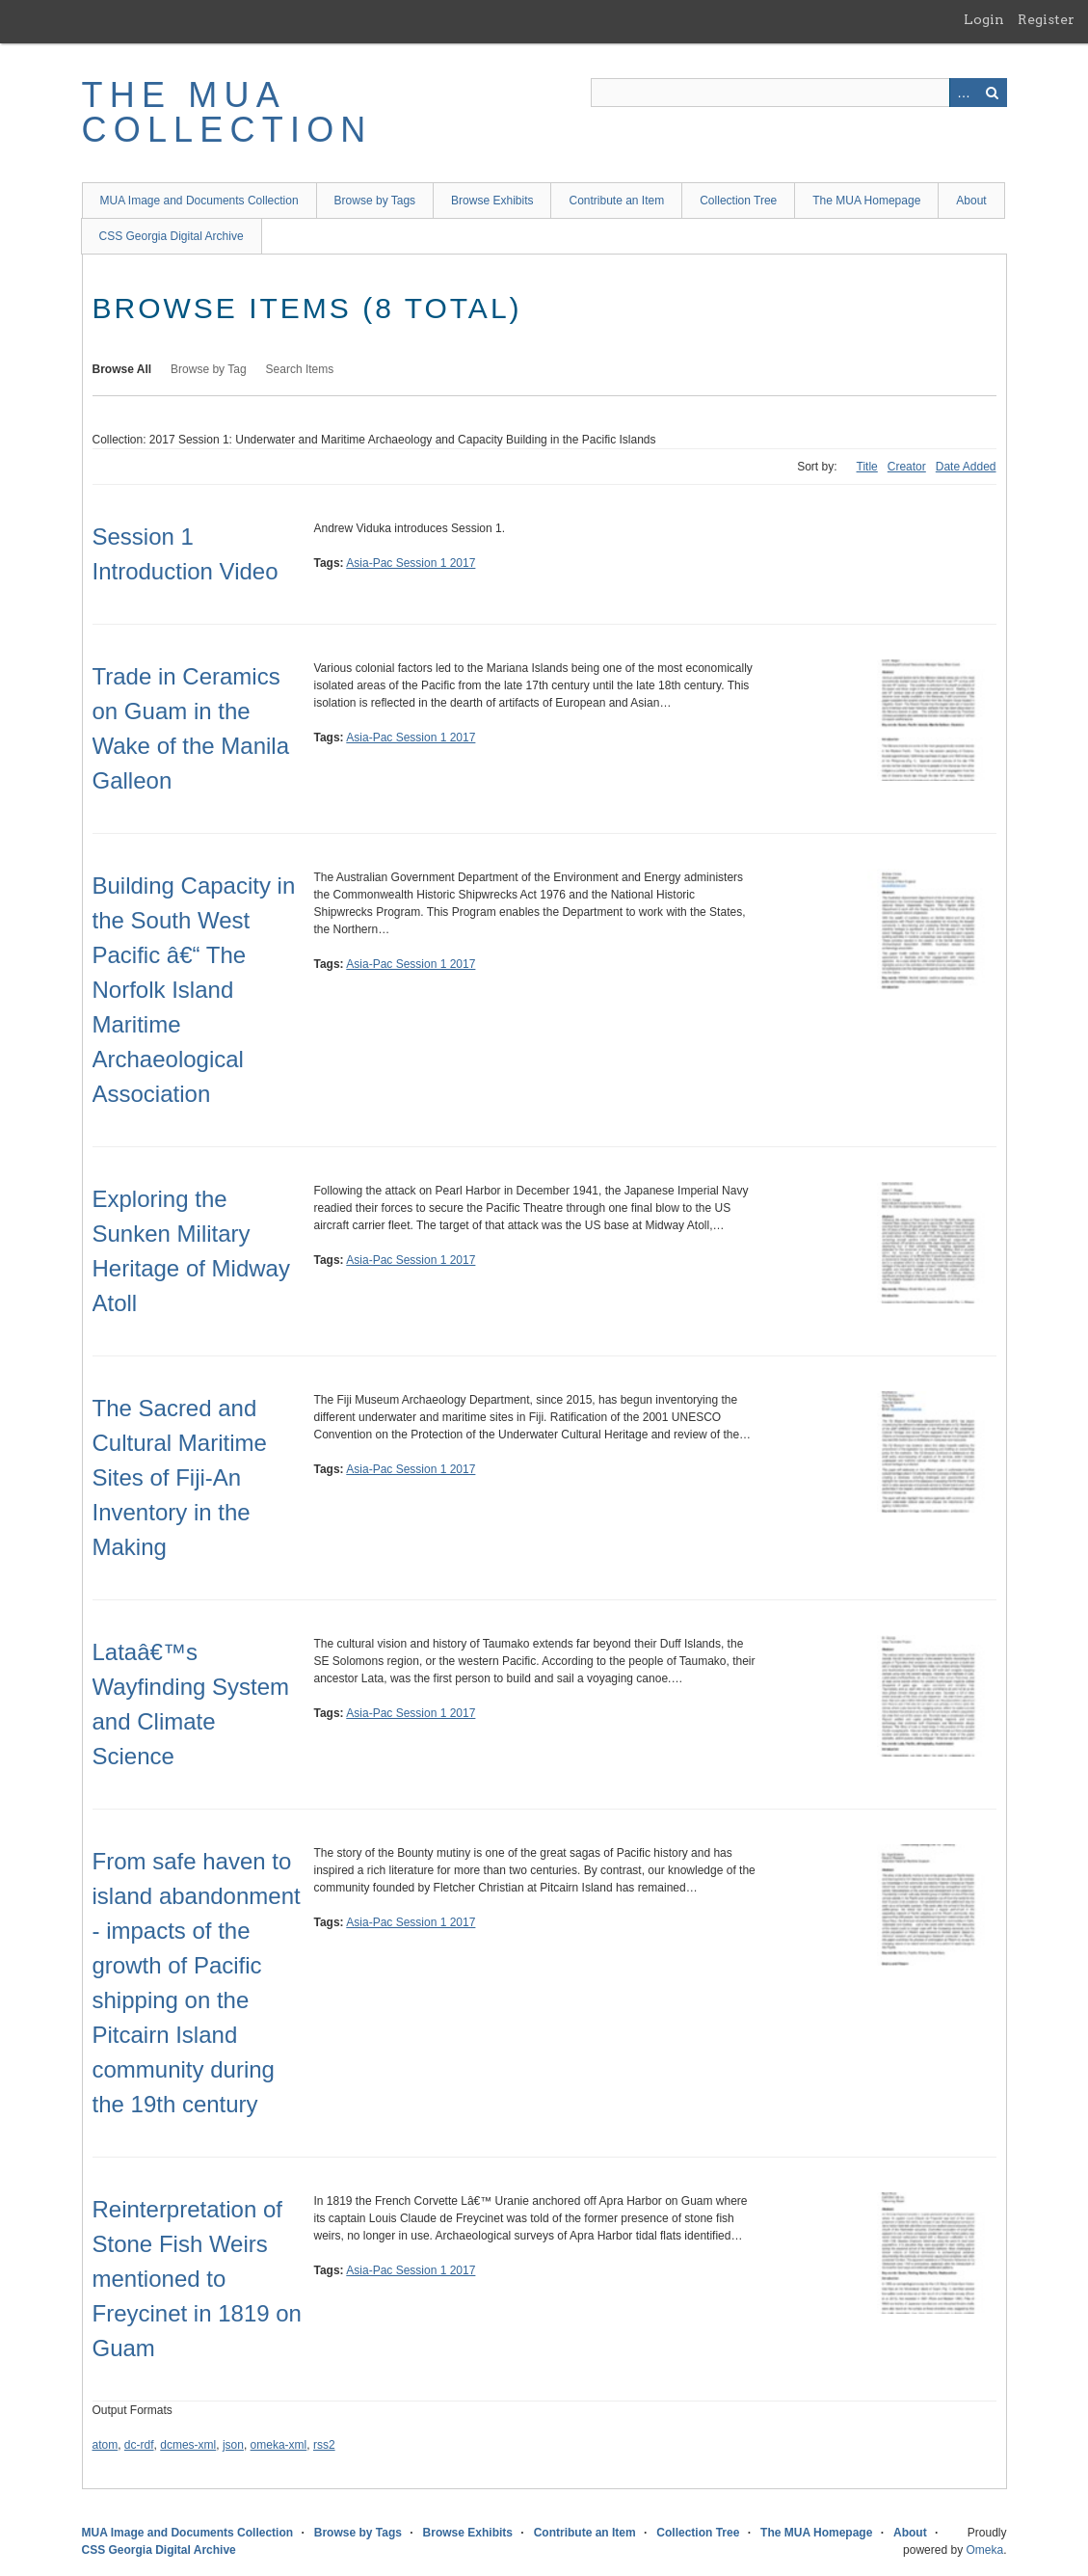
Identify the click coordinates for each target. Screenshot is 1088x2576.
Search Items (300, 369)
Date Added (966, 466)
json (233, 2445)
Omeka (984, 2550)
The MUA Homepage (866, 200)
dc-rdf (139, 2445)
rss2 (324, 2445)
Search (992, 92)
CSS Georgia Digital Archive (171, 236)
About (971, 200)
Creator (907, 466)
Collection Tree (738, 200)
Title (867, 466)
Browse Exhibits (492, 200)
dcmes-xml (188, 2445)
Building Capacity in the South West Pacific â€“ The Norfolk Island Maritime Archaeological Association (194, 989)
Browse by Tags (375, 200)
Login (984, 19)
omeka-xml (279, 2445)
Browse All (122, 369)
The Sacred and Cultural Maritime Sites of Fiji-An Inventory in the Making (180, 1477)
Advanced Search (963, 92)
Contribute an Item (616, 200)
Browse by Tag (209, 369)
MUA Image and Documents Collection (199, 200)
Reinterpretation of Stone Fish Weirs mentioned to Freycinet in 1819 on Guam (197, 2278)
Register (1046, 19)
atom (106, 2445)
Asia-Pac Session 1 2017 (410, 563)
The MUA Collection (227, 112)
